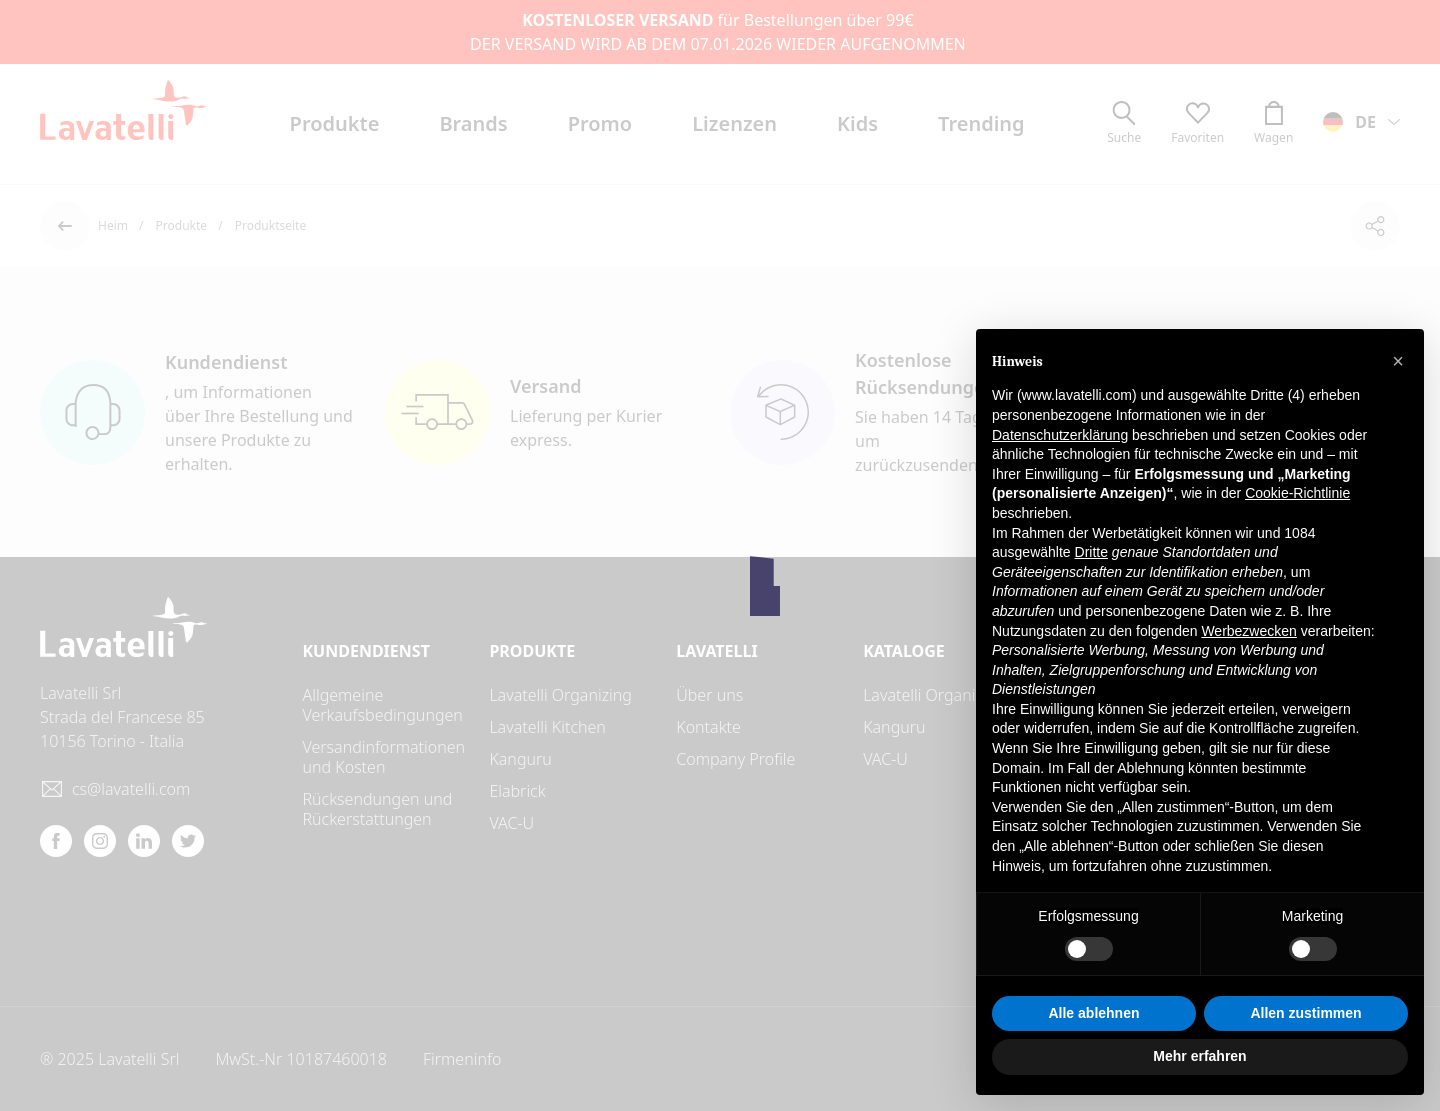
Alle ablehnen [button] (1093, 1013)
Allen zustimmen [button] (1305, 1013)
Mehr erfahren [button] (1199, 1056)
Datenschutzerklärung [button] (1060, 435)
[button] (1398, 361)
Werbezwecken (1248, 631)
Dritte (1091, 552)
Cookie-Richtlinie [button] (1297, 493)
